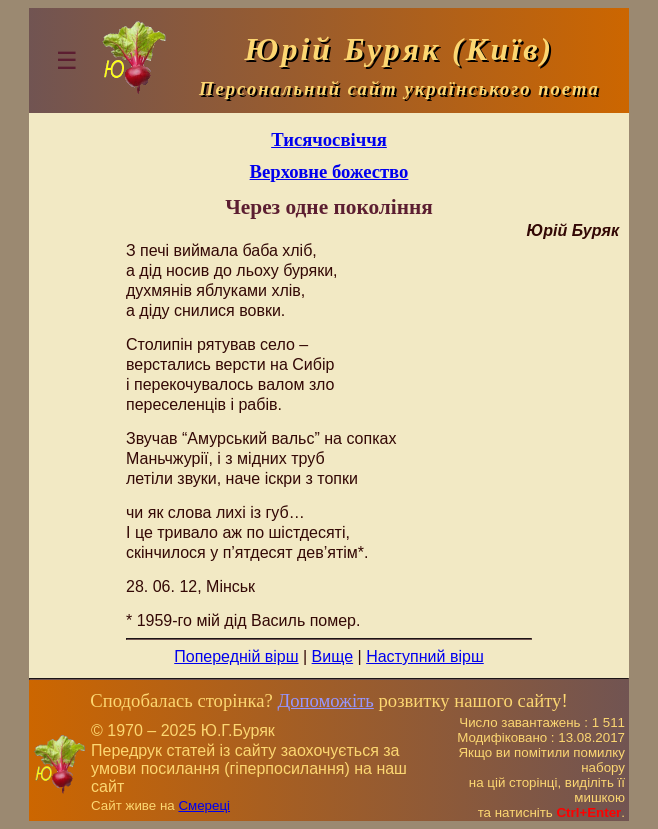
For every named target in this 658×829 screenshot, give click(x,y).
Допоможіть (325, 700)
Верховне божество (329, 171)
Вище (333, 656)
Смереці (204, 805)
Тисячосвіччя (329, 139)
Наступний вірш (425, 656)
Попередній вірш (236, 656)
